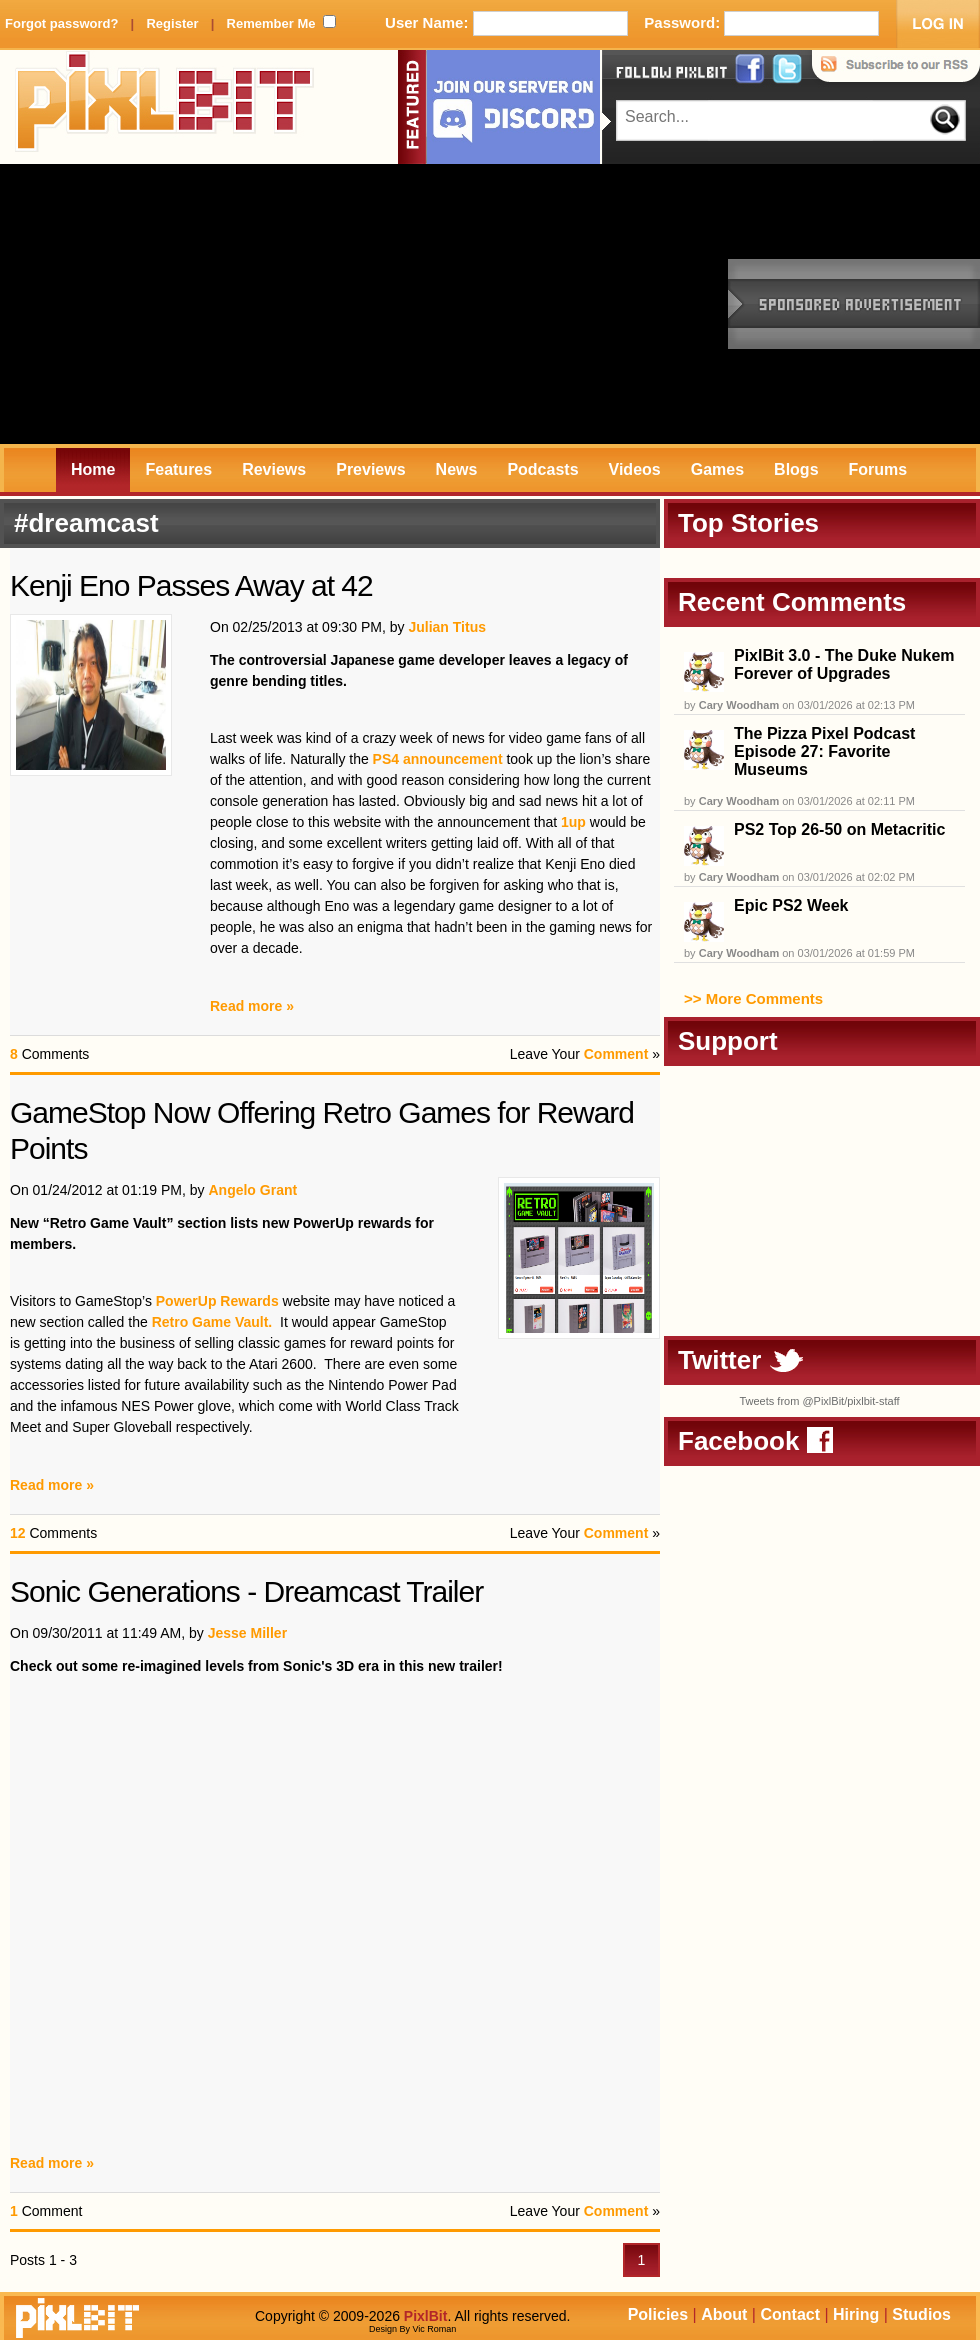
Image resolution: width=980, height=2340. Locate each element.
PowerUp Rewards (217, 1301)
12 (18, 1533)
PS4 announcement (436, 759)
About (724, 2314)
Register (172, 23)
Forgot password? (61, 23)
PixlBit (165, 107)
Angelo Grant (252, 1190)
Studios (921, 2314)
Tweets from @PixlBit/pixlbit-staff (819, 1401)
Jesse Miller (247, 1633)
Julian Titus (447, 627)
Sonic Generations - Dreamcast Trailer (246, 1591)
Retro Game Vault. (212, 1322)
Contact (790, 2314)
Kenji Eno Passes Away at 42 (191, 585)
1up (573, 822)
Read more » (252, 1006)
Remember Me (271, 23)
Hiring (856, 2314)
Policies (658, 2314)
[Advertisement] (271, 304)
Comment (616, 1054)
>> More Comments (753, 998)
